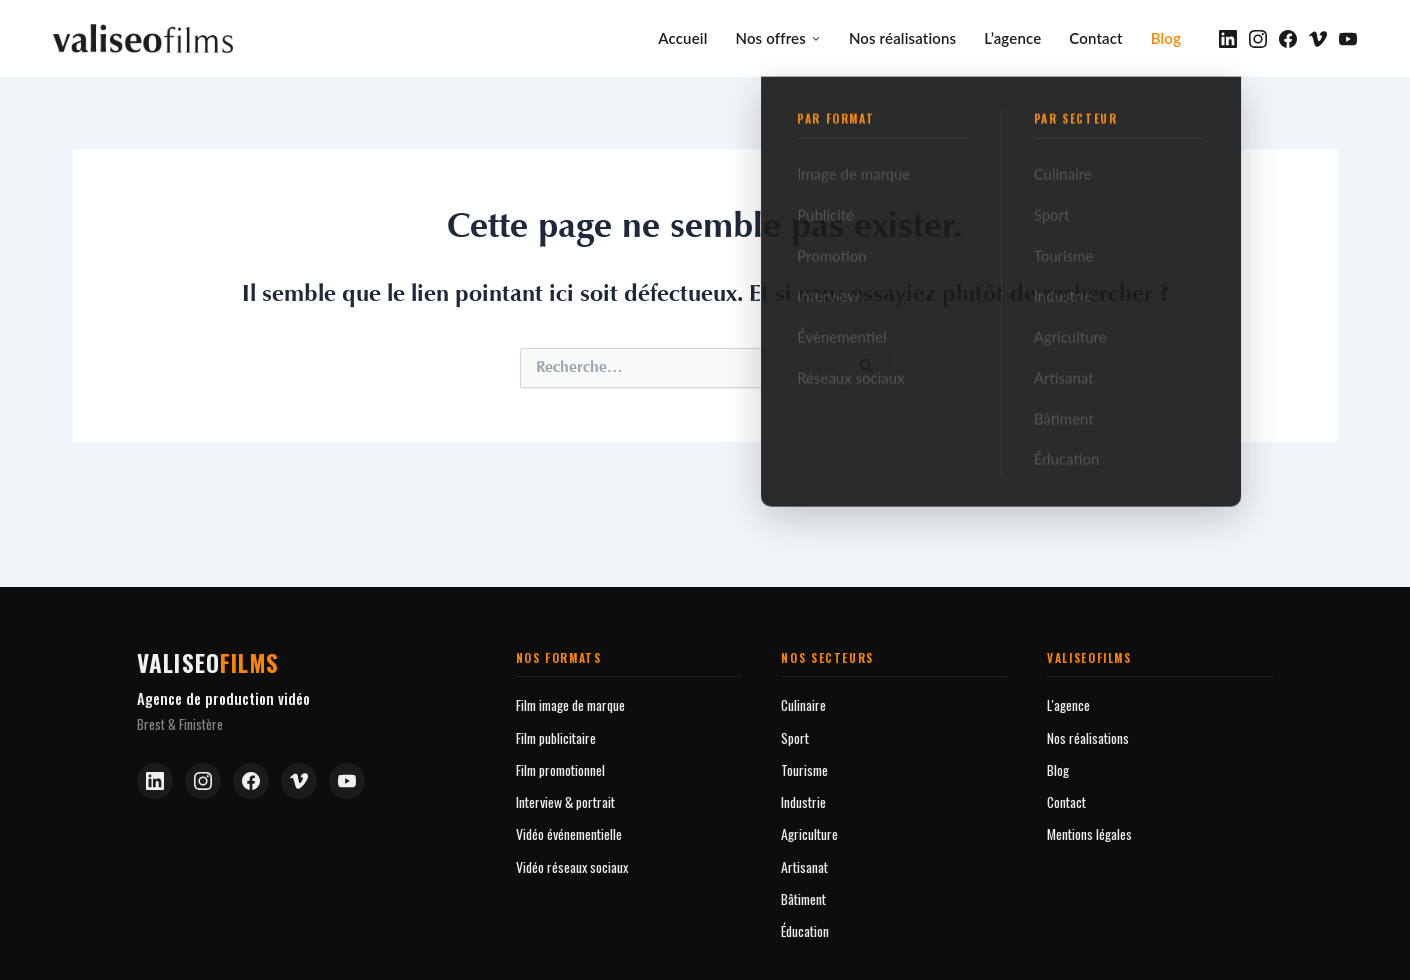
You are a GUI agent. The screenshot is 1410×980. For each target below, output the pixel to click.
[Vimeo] (1318, 38)
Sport (795, 735)
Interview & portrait (565, 799)
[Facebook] (1288, 38)
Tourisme (804, 767)
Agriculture (809, 831)
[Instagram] (1258, 38)
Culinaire (803, 702)
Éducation (805, 928)
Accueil (682, 37)
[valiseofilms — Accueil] (143, 38)
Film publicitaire (556, 735)
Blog (1166, 37)
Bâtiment (803, 896)
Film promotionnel (560, 767)
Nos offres (777, 37)
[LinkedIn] (1228, 38)
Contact (1095, 37)
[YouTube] (1348, 38)
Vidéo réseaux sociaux (572, 864)
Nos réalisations (902, 37)
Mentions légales (1089, 831)
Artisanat (804, 864)
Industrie (803, 799)
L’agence (1012, 37)
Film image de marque (570, 702)
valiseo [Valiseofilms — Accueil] (208, 660)
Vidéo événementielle (569, 831)
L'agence (1068, 702)
